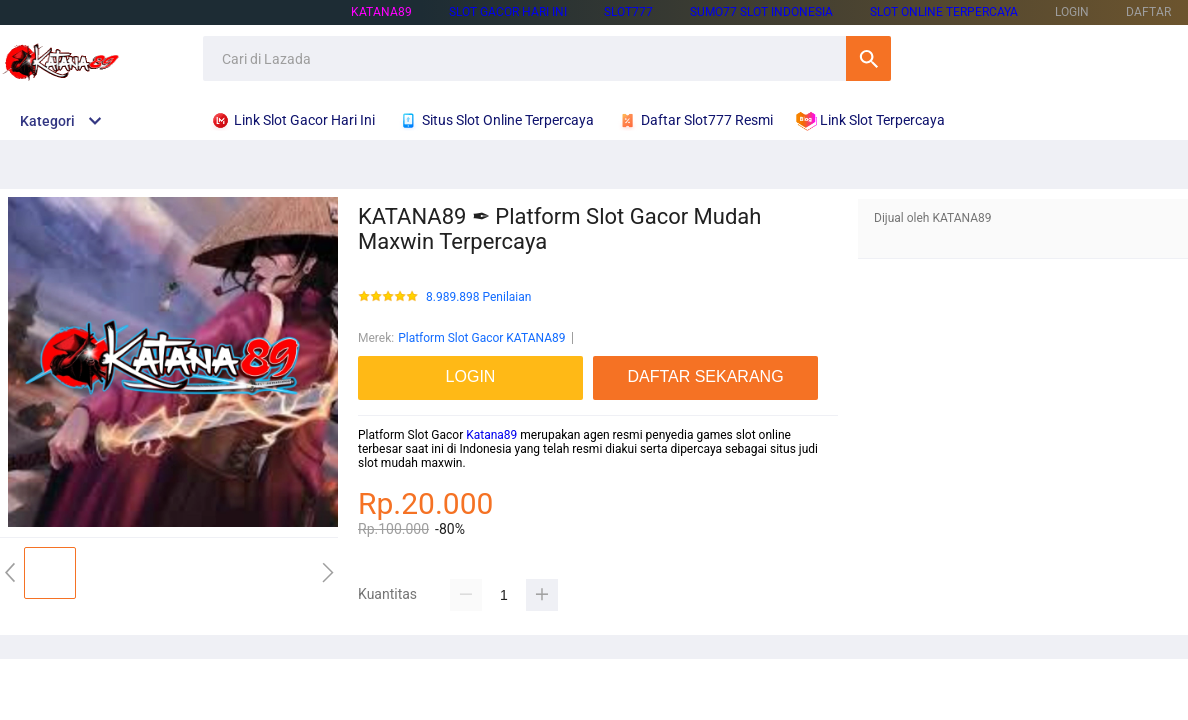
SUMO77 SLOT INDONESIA (761, 12)
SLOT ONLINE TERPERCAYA (944, 12)
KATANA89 (381, 12)
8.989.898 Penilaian (478, 297)
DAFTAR (1148, 12)
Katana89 (491, 435)
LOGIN (1072, 12)
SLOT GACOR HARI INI (508, 12)
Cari (868, 58)
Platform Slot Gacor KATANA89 (481, 338)
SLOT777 (628, 12)
